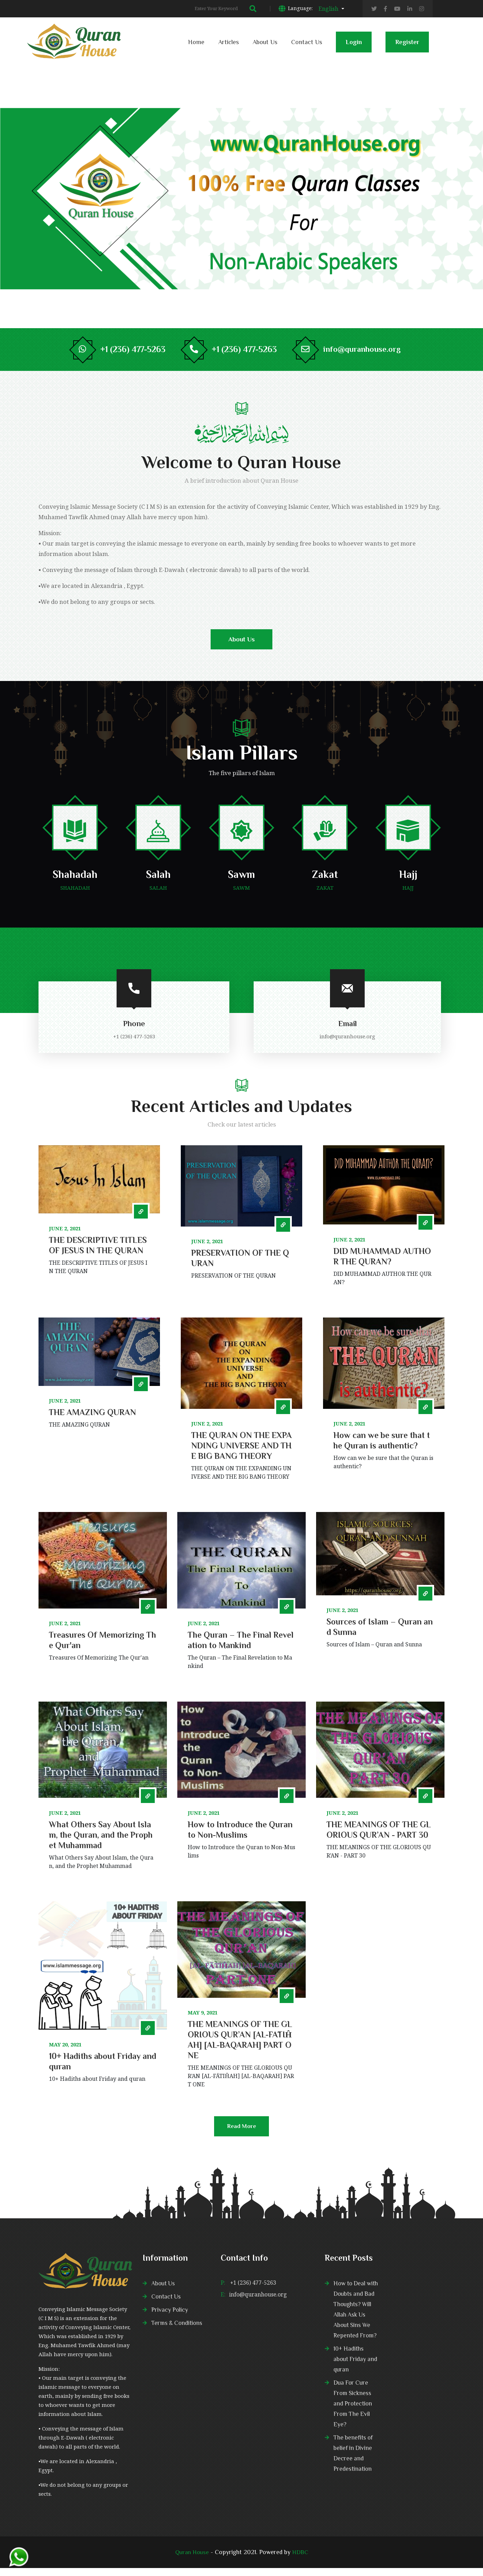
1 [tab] (448, 194)
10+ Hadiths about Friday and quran (356, 2367)
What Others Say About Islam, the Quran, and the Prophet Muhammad (101, 1842)
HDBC (301, 2560)
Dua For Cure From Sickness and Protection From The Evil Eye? (353, 2411)
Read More (242, 2138)
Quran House (191, 2560)
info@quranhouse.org (365, 349)
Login (354, 45)
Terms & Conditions (177, 2331)
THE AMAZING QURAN (92, 1419)
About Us (265, 42)
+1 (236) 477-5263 (253, 2291)
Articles (228, 42)
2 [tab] (448, 200)
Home (196, 42)
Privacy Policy (170, 2318)
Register (407, 45)
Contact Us (306, 42)
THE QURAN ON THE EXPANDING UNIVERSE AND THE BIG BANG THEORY (241, 1453)
